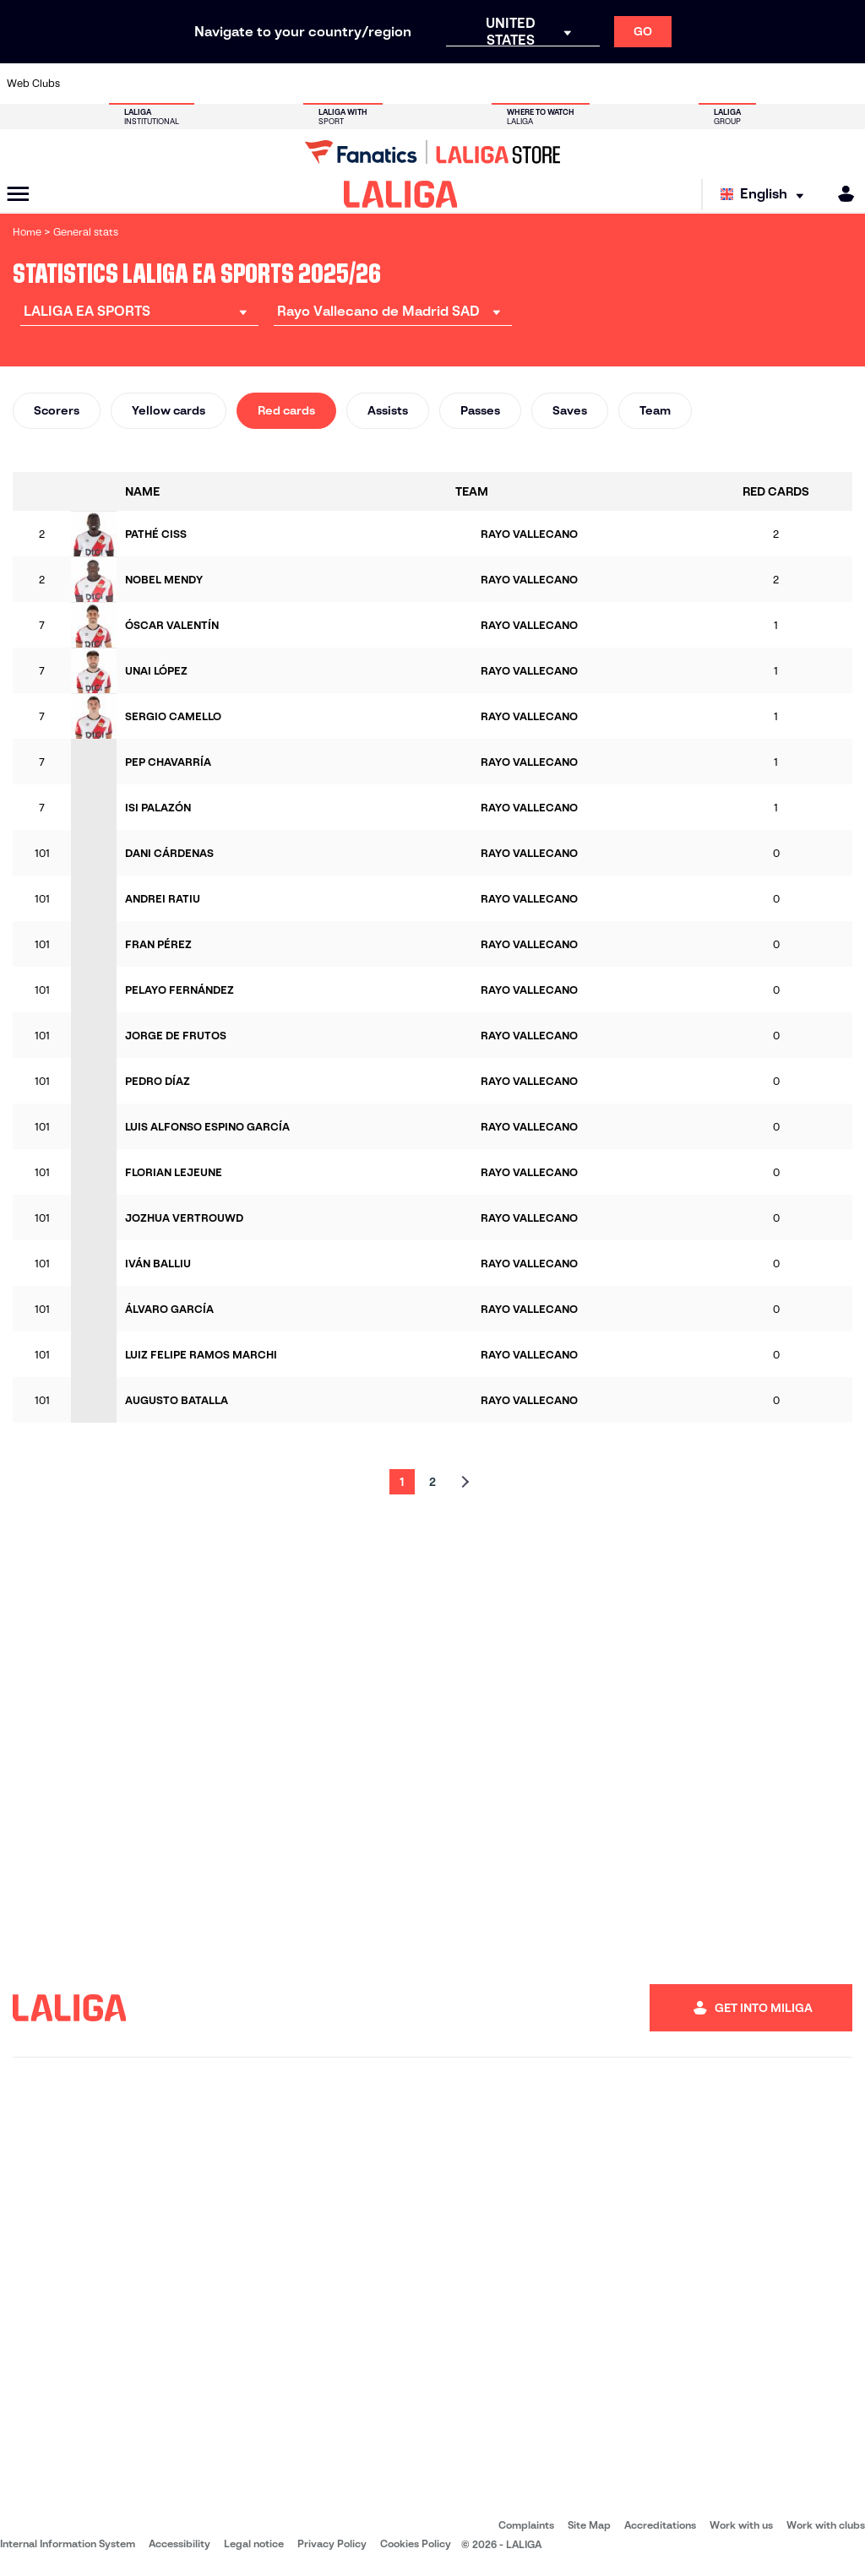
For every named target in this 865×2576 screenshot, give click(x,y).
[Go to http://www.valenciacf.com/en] (806, 83)
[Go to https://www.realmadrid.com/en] (646, 83)
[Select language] (766, 194)
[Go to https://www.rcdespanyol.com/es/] (526, 83)
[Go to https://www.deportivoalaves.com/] (207, 83)
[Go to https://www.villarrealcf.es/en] (845, 83)
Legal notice (254, 2543)
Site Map (589, 2524)
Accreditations (660, 2524)
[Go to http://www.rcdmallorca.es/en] (566, 83)
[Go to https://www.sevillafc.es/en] (766, 83)
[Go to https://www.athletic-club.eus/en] (87, 83)
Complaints (526, 2524)
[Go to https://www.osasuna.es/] (167, 83)
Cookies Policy (415, 2543)
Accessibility (179, 2543)
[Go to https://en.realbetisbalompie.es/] (606, 83)
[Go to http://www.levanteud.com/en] (406, 83)
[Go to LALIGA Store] (432, 152)
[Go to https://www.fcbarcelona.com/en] (287, 83)
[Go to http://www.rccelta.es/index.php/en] (486, 83)
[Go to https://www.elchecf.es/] (246, 83)
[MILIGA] (840, 194)
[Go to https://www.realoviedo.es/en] (686, 83)
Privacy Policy (332, 2543)
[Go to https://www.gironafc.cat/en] (366, 83)
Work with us (741, 2524)
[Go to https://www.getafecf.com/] (327, 83)
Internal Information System (67, 2543)
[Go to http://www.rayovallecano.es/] (447, 83)
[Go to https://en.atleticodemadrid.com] (127, 83)
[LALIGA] (401, 194)
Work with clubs (825, 2524)
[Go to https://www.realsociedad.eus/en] (725, 83)
